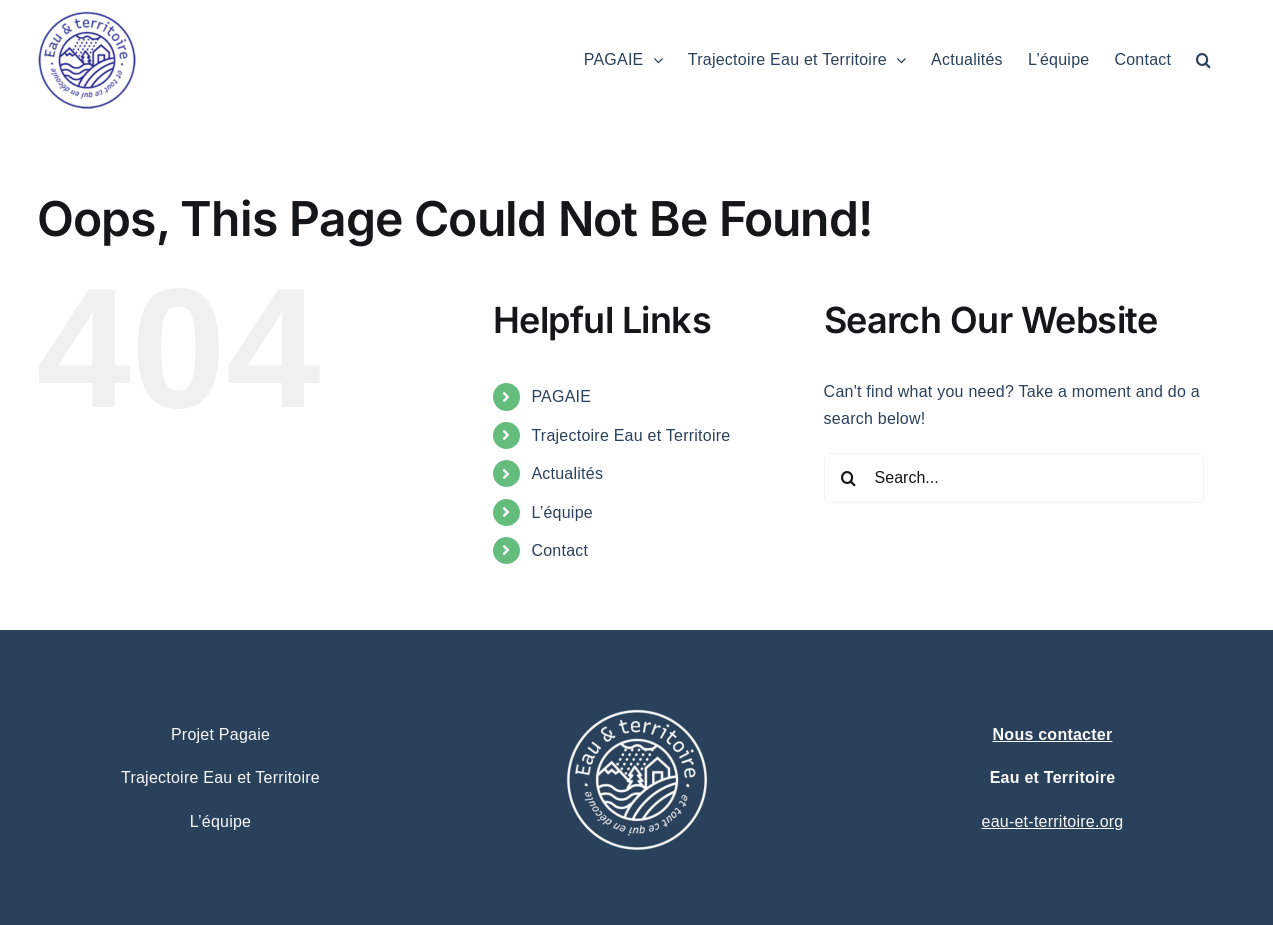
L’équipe (562, 512)
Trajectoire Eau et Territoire (630, 435)
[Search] (849, 478)
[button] (1203, 60)
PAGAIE (561, 396)
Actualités (567, 473)
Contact (559, 550)
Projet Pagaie (220, 734)
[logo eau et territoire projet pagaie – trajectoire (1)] (637, 662)
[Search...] (1014, 478)
